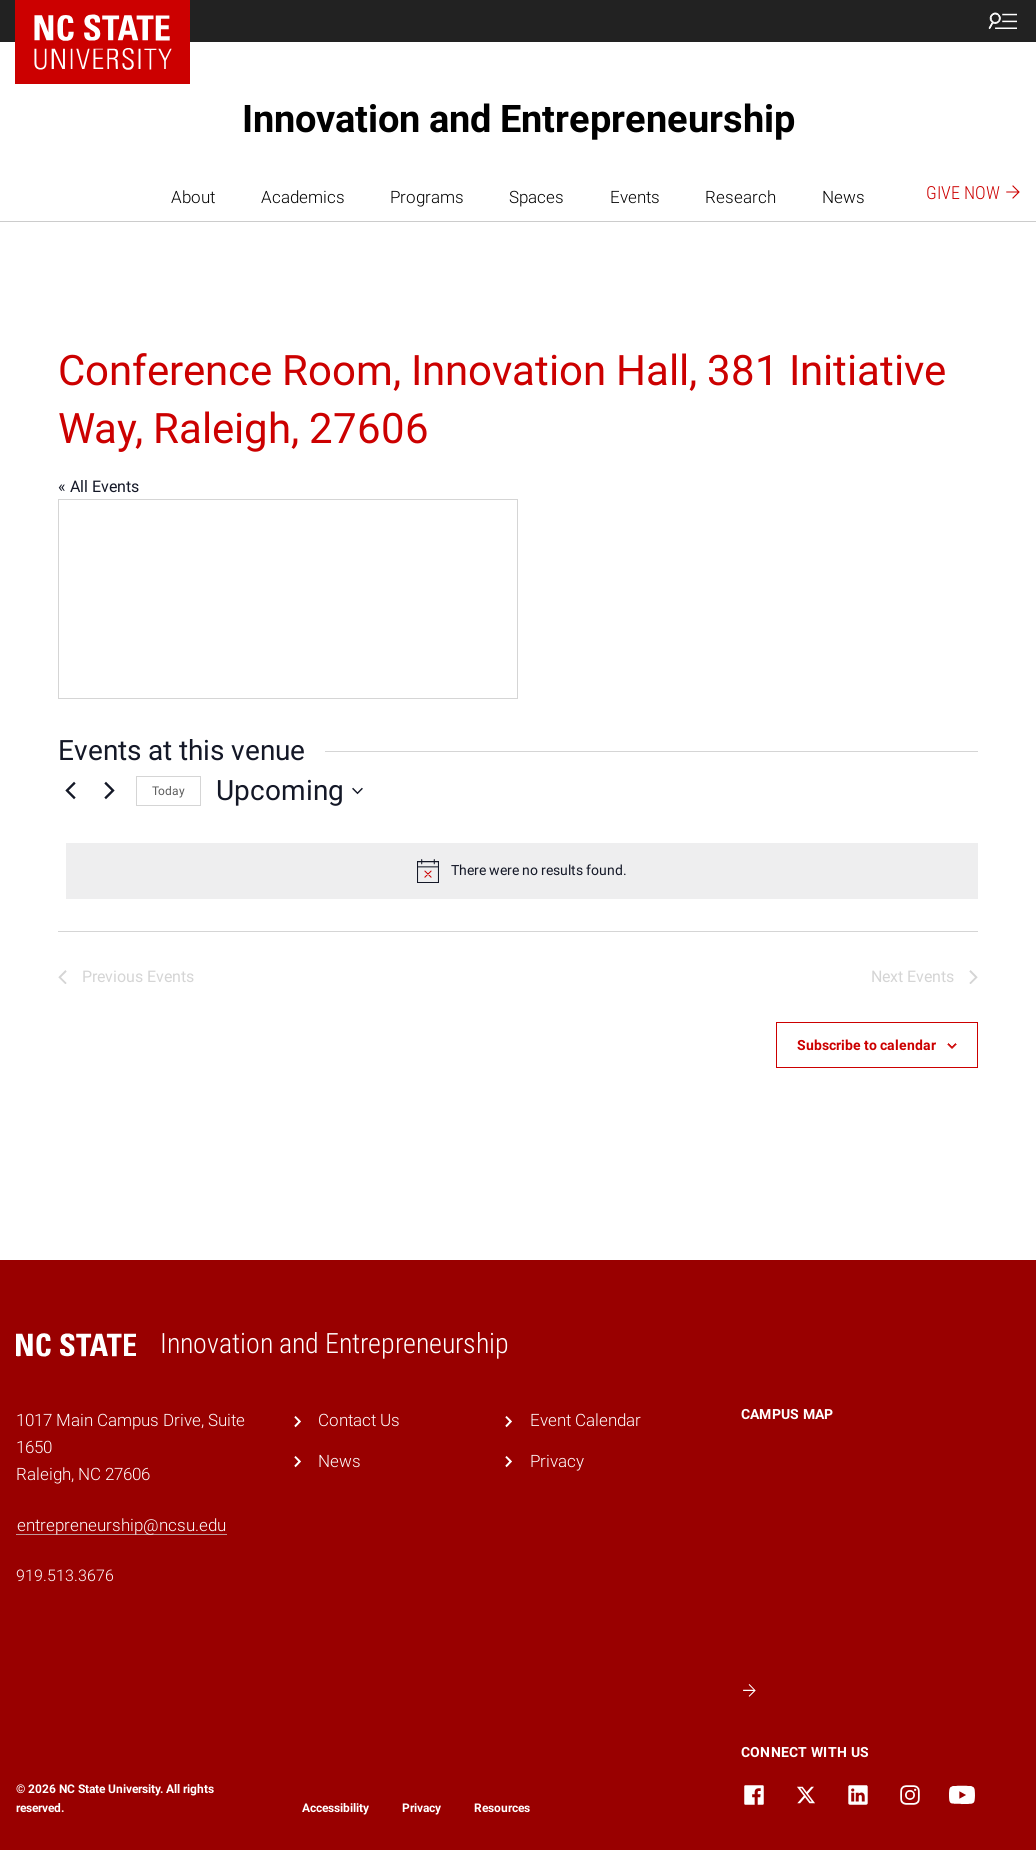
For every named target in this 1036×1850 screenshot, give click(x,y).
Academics (303, 197)
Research (740, 197)
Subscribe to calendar (866, 1045)
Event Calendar (585, 1420)
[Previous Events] (70, 791)
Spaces (536, 197)
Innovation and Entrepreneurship (518, 119)
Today (168, 791)
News (843, 197)
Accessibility (335, 1808)
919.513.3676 (65, 1575)
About (193, 197)
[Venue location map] (288, 599)
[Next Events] (109, 791)
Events (635, 197)
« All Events (98, 486)
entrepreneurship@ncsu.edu (121, 1525)
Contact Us (359, 1420)
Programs (427, 197)
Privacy (557, 1461)
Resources (502, 1808)
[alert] (522, 871)
